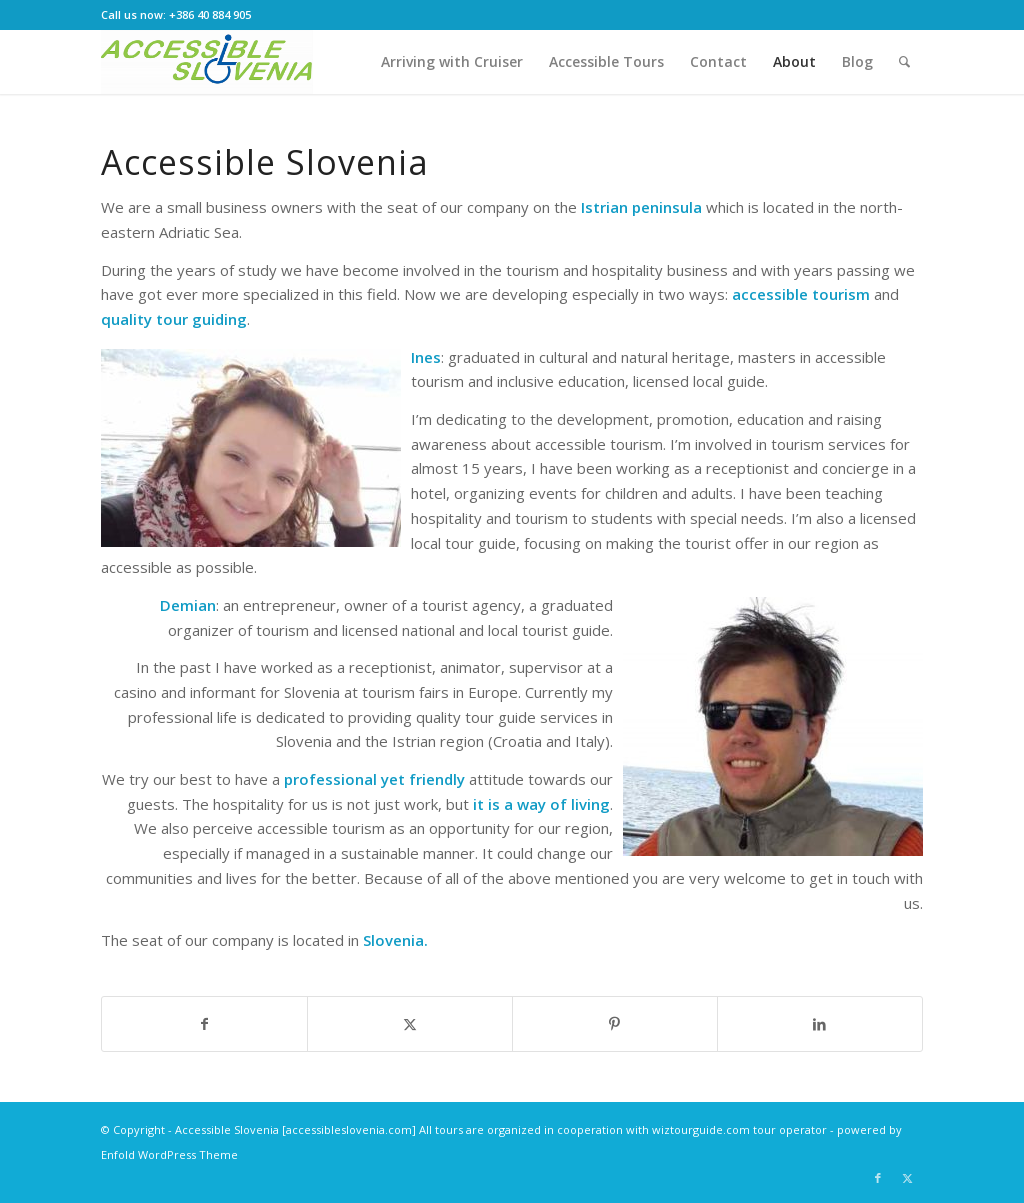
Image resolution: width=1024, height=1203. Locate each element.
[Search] (904, 62)
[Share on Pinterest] (615, 1024)
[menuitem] (452, 62)
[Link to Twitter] (908, 1178)
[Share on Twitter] (410, 1024)
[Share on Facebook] (204, 1024)
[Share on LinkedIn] (820, 1024)
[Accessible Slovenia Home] (210, 62)
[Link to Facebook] (878, 1178)
